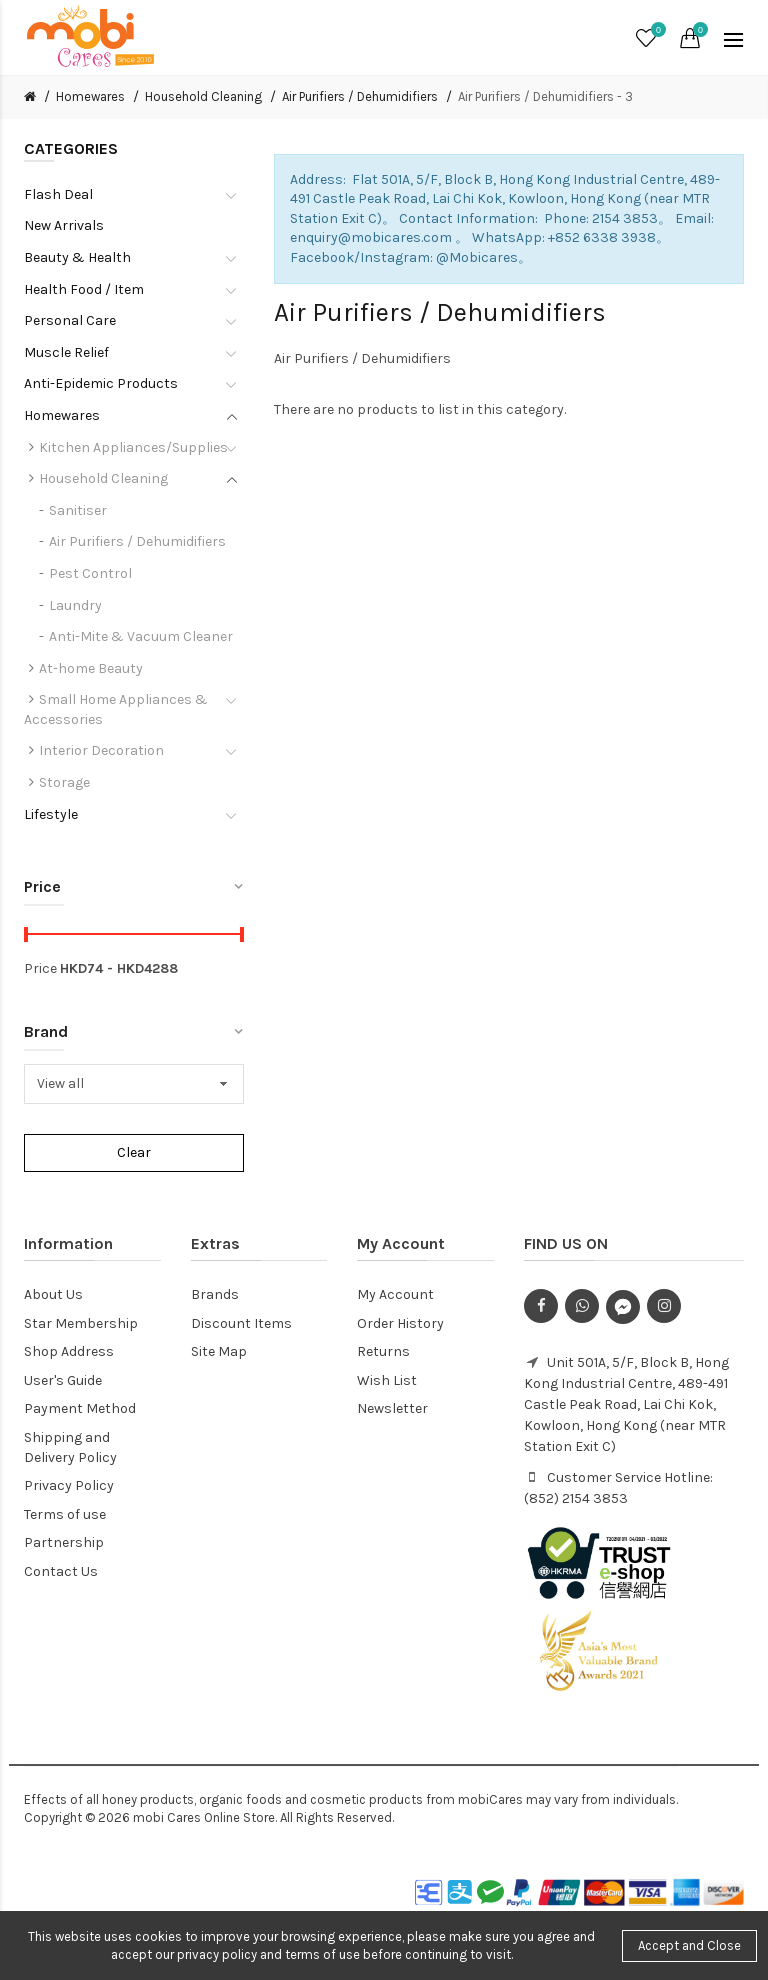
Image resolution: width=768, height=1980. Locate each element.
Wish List (387, 1380)
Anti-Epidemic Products (101, 383)
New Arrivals (64, 225)
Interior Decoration (101, 750)
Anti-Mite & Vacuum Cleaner (141, 636)
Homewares (90, 96)
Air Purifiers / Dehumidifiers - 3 (545, 96)
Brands (215, 1294)
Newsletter (392, 1408)
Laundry (75, 605)
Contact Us (61, 1571)
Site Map (219, 1351)
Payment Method (80, 1408)
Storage (64, 782)
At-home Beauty (91, 668)
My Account (395, 1294)
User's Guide (63, 1380)
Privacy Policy (69, 1485)
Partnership (64, 1542)
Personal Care (70, 320)
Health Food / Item (84, 289)
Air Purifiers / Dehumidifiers (360, 96)
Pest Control (90, 573)
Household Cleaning (203, 96)
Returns (383, 1351)
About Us (53, 1294)
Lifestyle (51, 814)
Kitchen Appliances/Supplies (133, 447)
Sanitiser (78, 510)
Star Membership (81, 1323)
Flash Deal (58, 194)
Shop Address (69, 1351)
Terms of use (65, 1514)
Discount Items (241, 1323)
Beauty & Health (77, 257)
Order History (400, 1323)
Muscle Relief (66, 352)
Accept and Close (689, 1945)
